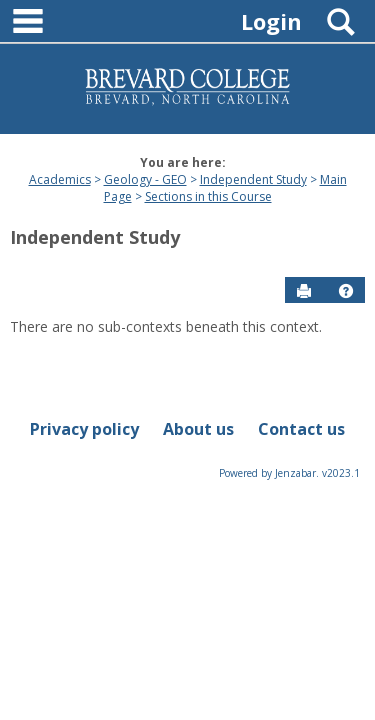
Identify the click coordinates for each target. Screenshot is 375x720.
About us (198, 429)
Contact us (301, 429)
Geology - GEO (145, 179)
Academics (60, 179)
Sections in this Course (208, 196)
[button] (346, 291)
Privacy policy (84, 429)
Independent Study (253, 179)
